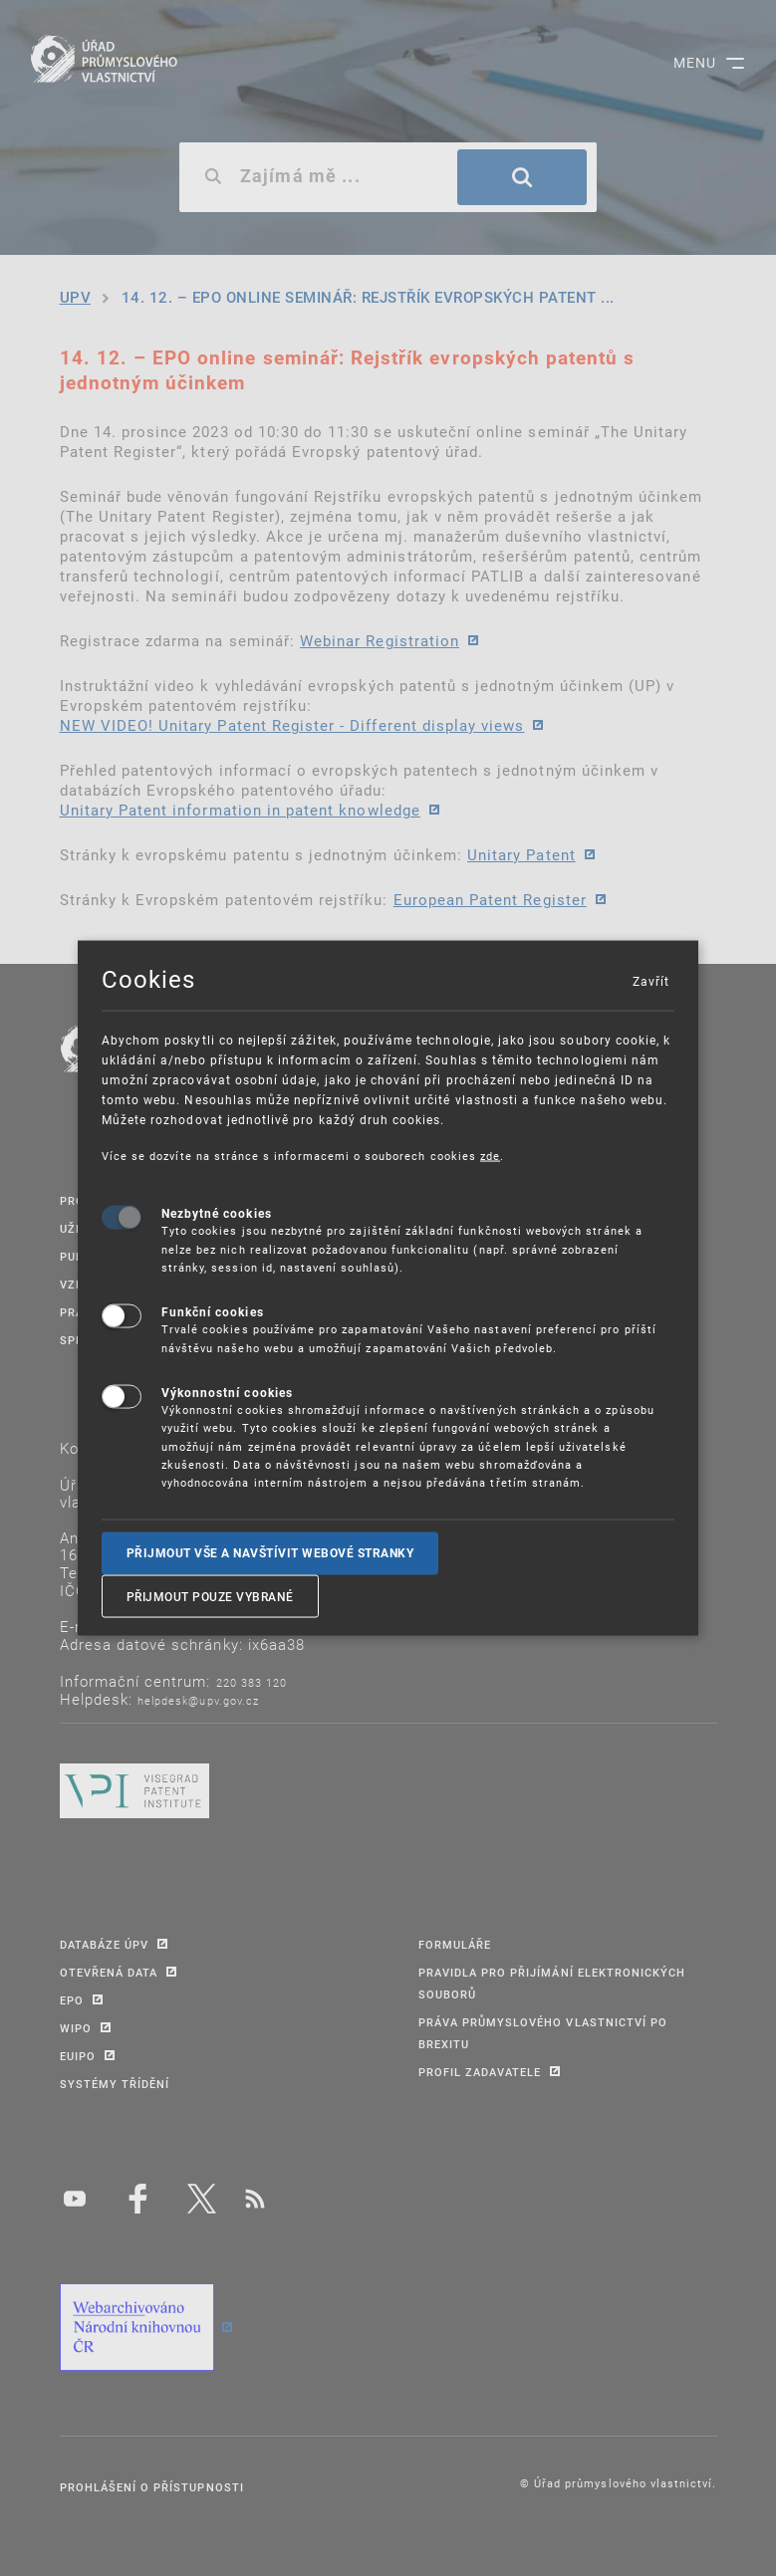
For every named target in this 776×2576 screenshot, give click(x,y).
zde (490, 1154)
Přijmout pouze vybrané (210, 1596)
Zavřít (650, 980)
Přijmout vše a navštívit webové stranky (270, 1552)
